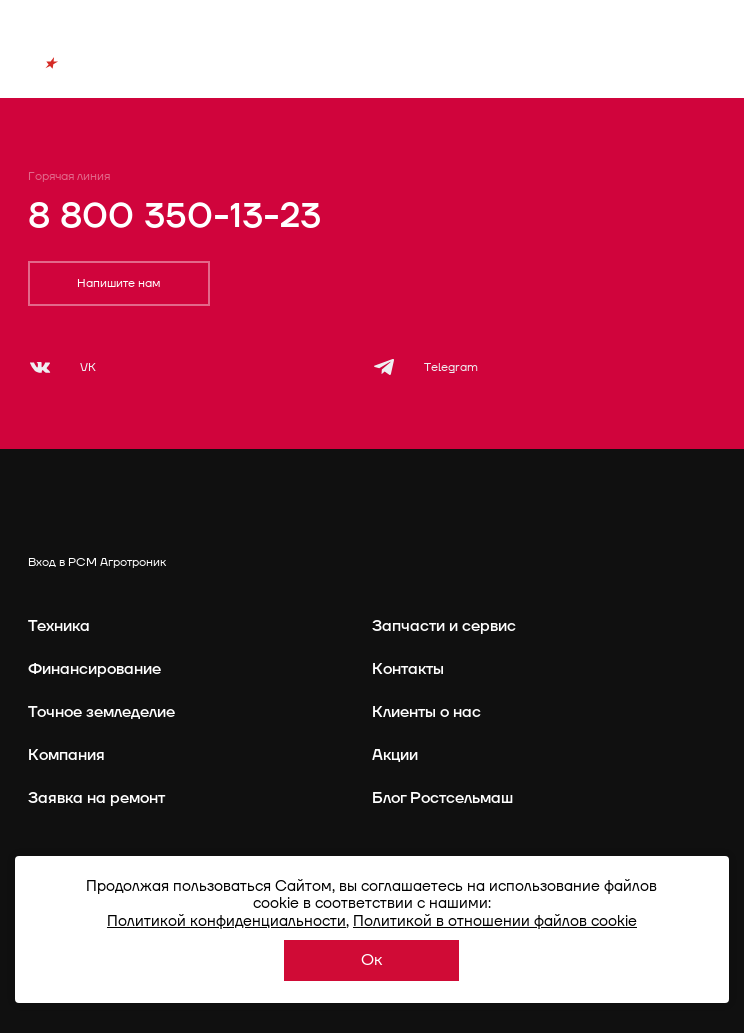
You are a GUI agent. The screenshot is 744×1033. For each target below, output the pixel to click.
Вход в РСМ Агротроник (97, 562)
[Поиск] (649, 73)
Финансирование (94, 669)
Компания (66, 755)
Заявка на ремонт (96, 798)
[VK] (62, 367)
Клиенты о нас (426, 712)
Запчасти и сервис (444, 626)
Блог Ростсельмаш (442, 798)
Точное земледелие (101, 712)
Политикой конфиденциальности (226, 921)
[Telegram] (425, 367)
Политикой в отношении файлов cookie (495, 921)
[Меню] (705, 73)
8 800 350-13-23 (174, 216)
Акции (395, 755)
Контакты (408, 669)
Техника (59, 626)
